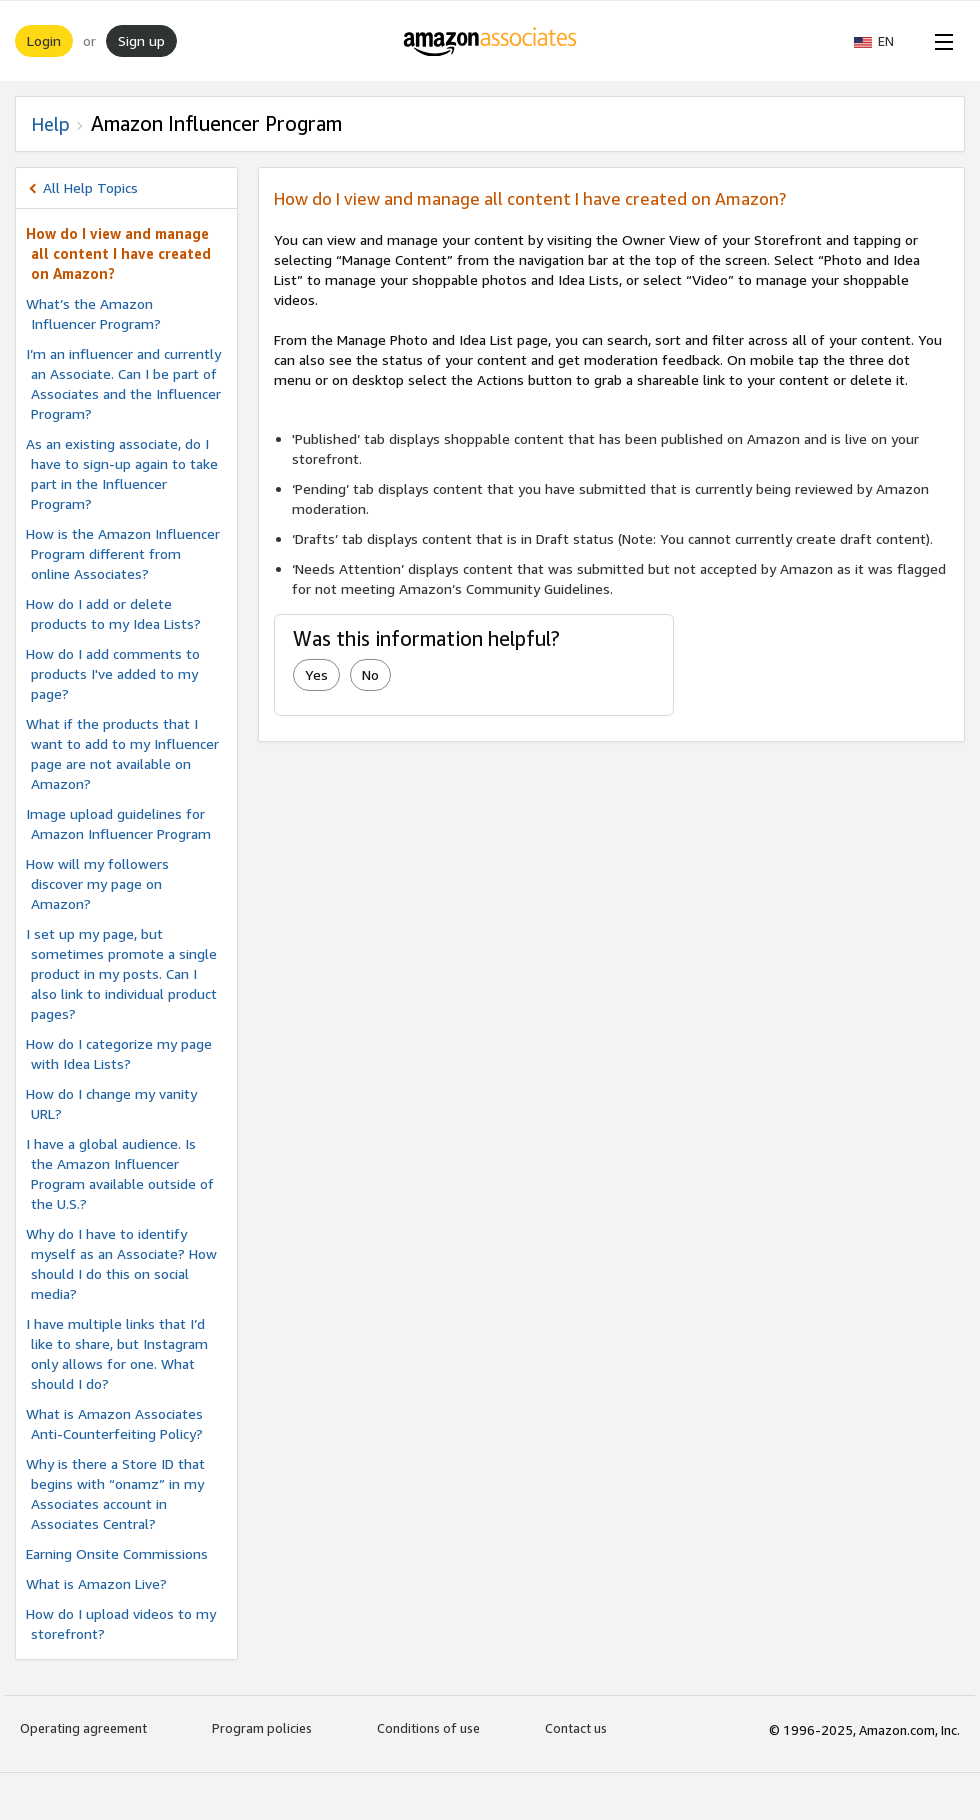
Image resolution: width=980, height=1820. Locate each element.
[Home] (490, 41)
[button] (884, 41)
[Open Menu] (940, 41)
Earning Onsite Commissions (117, 1553)
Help (50, 124)
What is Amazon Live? (96, 1583)
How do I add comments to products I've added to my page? (113, 673)
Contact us (576, 1728)
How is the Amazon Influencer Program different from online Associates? (123, 553)
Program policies (262, 1728)
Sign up (141, 40)
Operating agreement (83, 1728)
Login (44, 40)
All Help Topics (90, 187)
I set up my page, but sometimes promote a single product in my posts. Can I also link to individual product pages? (121, 973)
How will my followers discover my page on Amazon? (97, 883)
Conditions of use (428, 1728)
